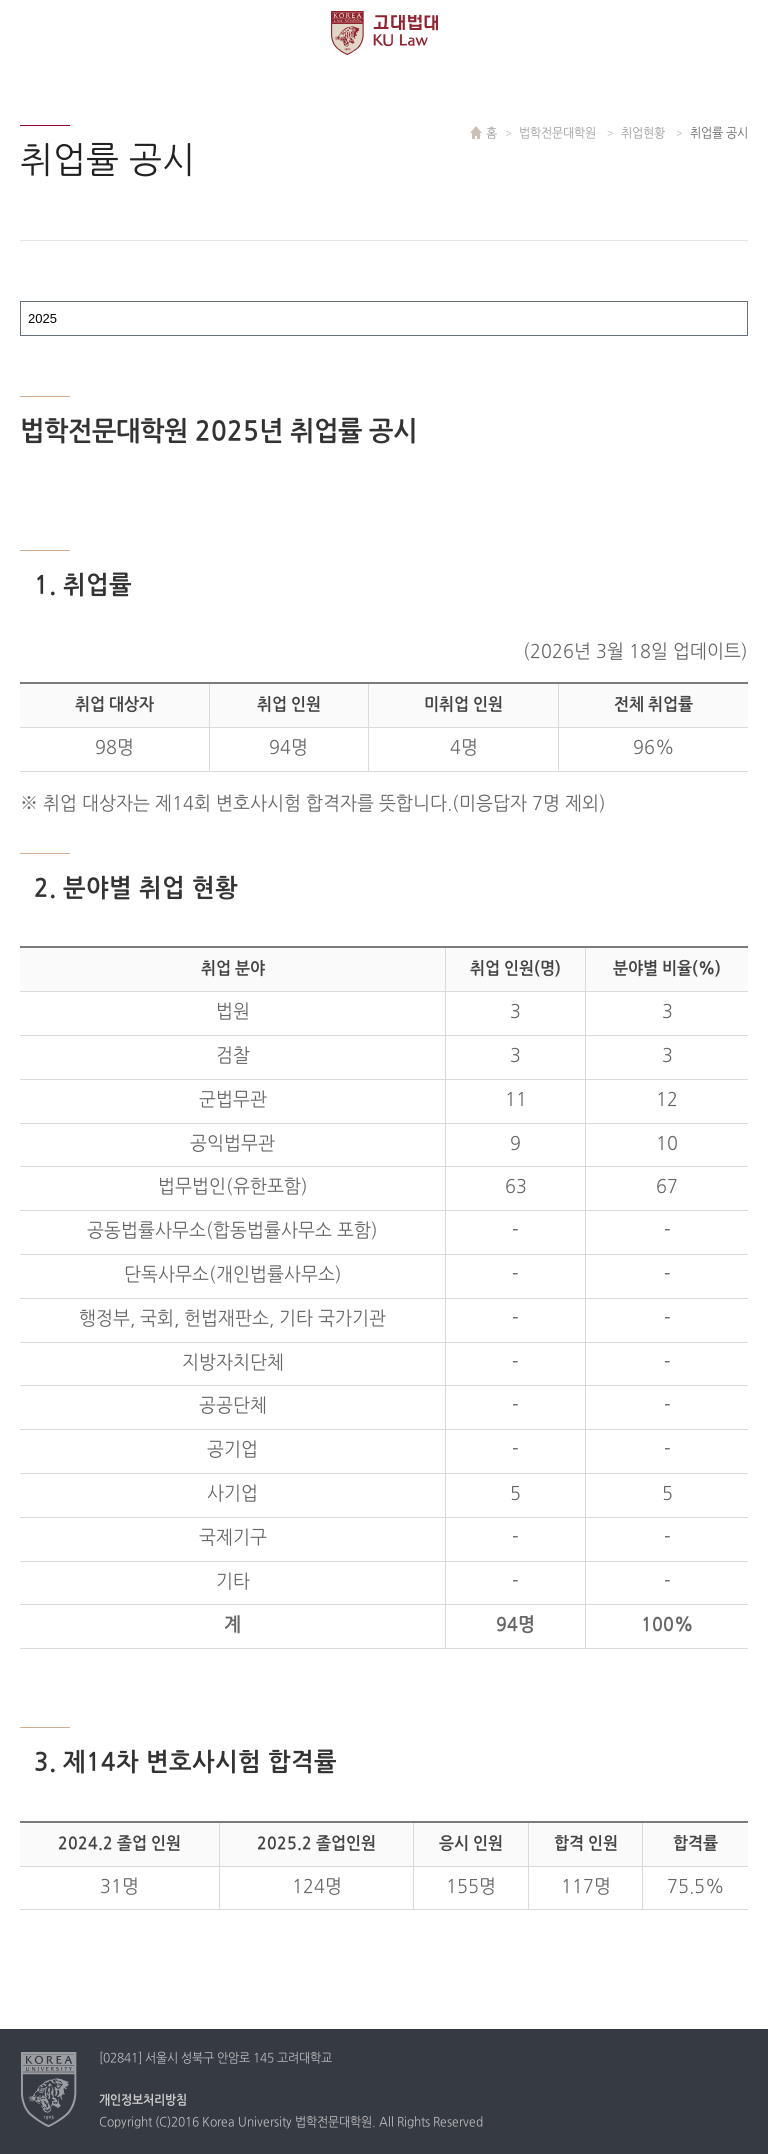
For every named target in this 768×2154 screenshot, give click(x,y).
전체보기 (32, 32)
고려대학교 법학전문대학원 (384, 33)
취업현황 (644, 134)
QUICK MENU (735, 32)
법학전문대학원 (559, 134)
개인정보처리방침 (143, 2101)
